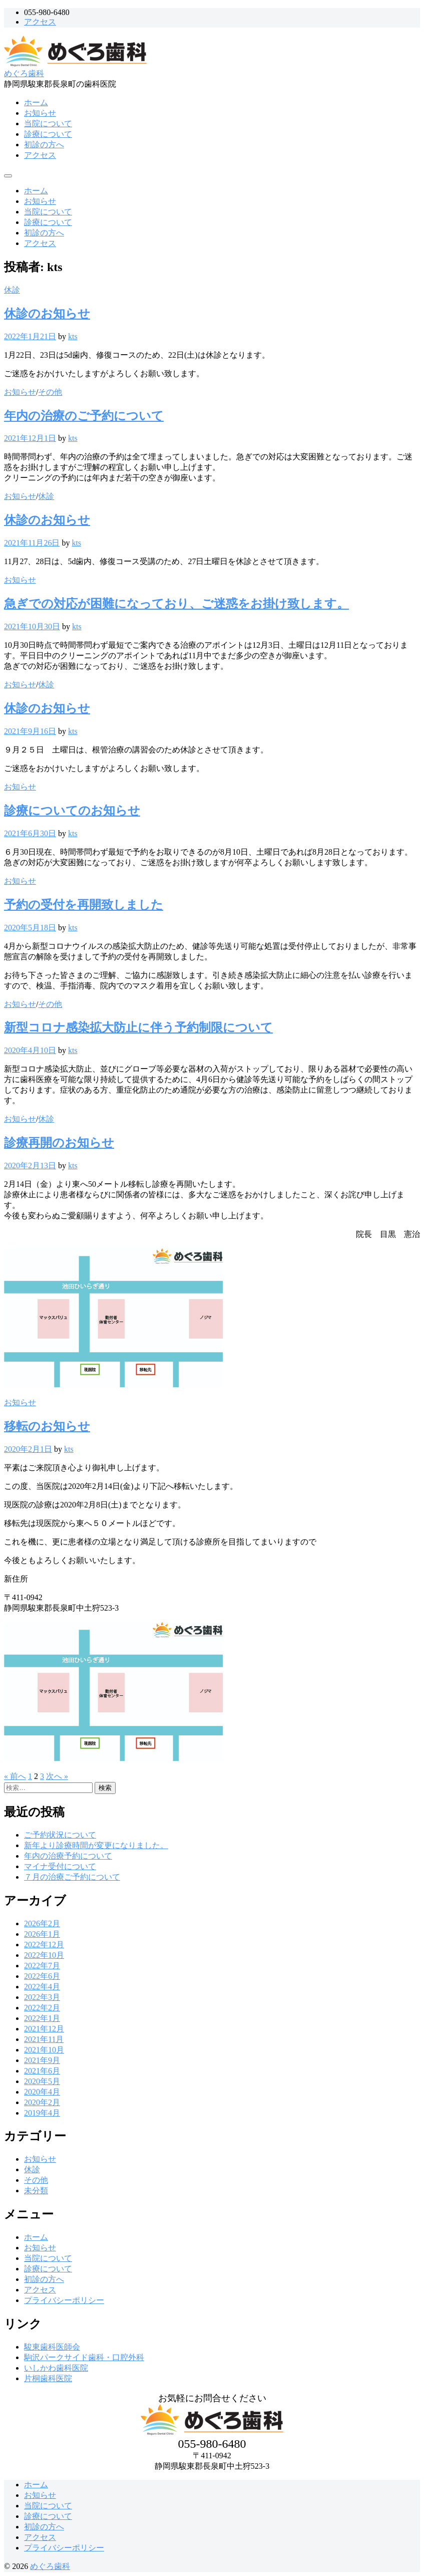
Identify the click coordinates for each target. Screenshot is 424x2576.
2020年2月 (42, 2102)
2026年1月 (42, 1934)
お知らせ (40, 113)
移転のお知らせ (47, 1426)
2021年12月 (44, 2028)
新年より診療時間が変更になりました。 (96, 1845)
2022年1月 (42, 2018)
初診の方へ (44, 144)
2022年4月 (42, 1986)
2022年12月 (44, 1944)
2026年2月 (42, 1923)
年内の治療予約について (68, 1856)
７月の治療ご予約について (72, 1877)
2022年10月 (44, 1955)
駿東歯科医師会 (52, 2347)
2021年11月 (44, 2039)
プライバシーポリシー (64, 2300)
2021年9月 (42, 2060)
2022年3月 (42, 1997)
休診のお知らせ (47, 313)
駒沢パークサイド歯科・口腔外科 (84, 2357)
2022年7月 (42, 1965)
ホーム (36, 102)
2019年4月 (42, 2113)
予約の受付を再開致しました (83, 904)
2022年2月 (42, 2007)
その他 (50, 392)
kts (73, 336)
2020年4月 (42, 2092)
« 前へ (15, 1776)
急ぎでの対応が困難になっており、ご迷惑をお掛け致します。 (176, 603)
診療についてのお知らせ (72, 810)
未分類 (36, 2190)
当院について (48, 123)
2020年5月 (42, 2081)
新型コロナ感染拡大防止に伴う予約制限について (138, 1027)
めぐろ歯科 (24, 73)
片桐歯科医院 (48, 2378)
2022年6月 (42, 1976)
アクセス (40, 22)
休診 (12, 290)
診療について (48, 134)
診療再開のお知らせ (59, 1142)
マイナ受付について (60, 1866)
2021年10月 (44, 2049)
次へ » (57, 1776)
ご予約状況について (60, 1835)
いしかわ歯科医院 (56, 2368)
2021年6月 (42, 2071)
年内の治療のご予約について (84, 415)
